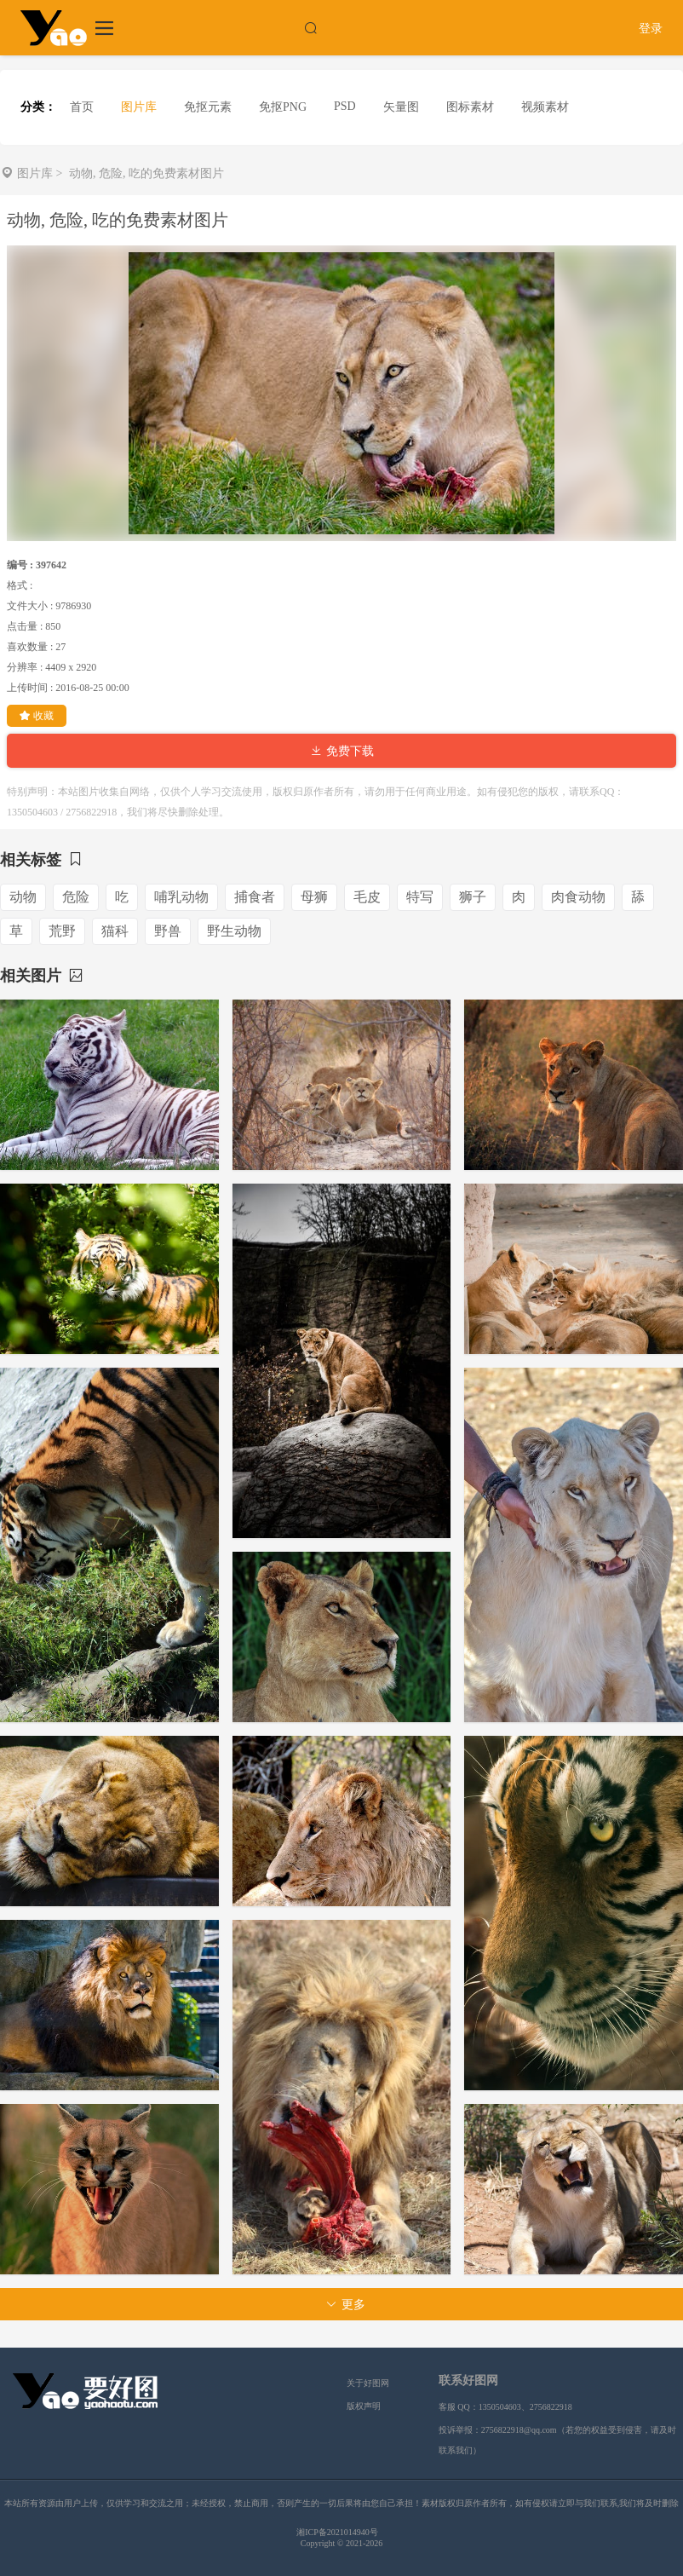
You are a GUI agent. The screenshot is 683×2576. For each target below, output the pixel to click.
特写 (419, 897)
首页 (82, 107)
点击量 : (25, 626)
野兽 (167, 931)
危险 (75, 897)
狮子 (472, 897)
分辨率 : (25, 667)
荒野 (62, 931)
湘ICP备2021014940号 (337, 2532)
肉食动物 (578, 897)
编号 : (20, 565)
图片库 (139, 107)
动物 (23, 897)
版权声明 (364, 2406)
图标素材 (470, 107)
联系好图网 (468, 2380)
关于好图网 (368, 2383)
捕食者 (254, 897)
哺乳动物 (181, 897)
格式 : (19, 585)
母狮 (314, 897)
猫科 (115, 931)
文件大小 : (30, 606)
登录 (651, 28)
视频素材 (545, 107)
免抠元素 (208, 107)
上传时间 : (30, 688)
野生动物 (234, 931)
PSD (345, 106)
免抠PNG (283, 107)
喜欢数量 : (30, 647)
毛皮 (367, 897)
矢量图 (401, 107)
